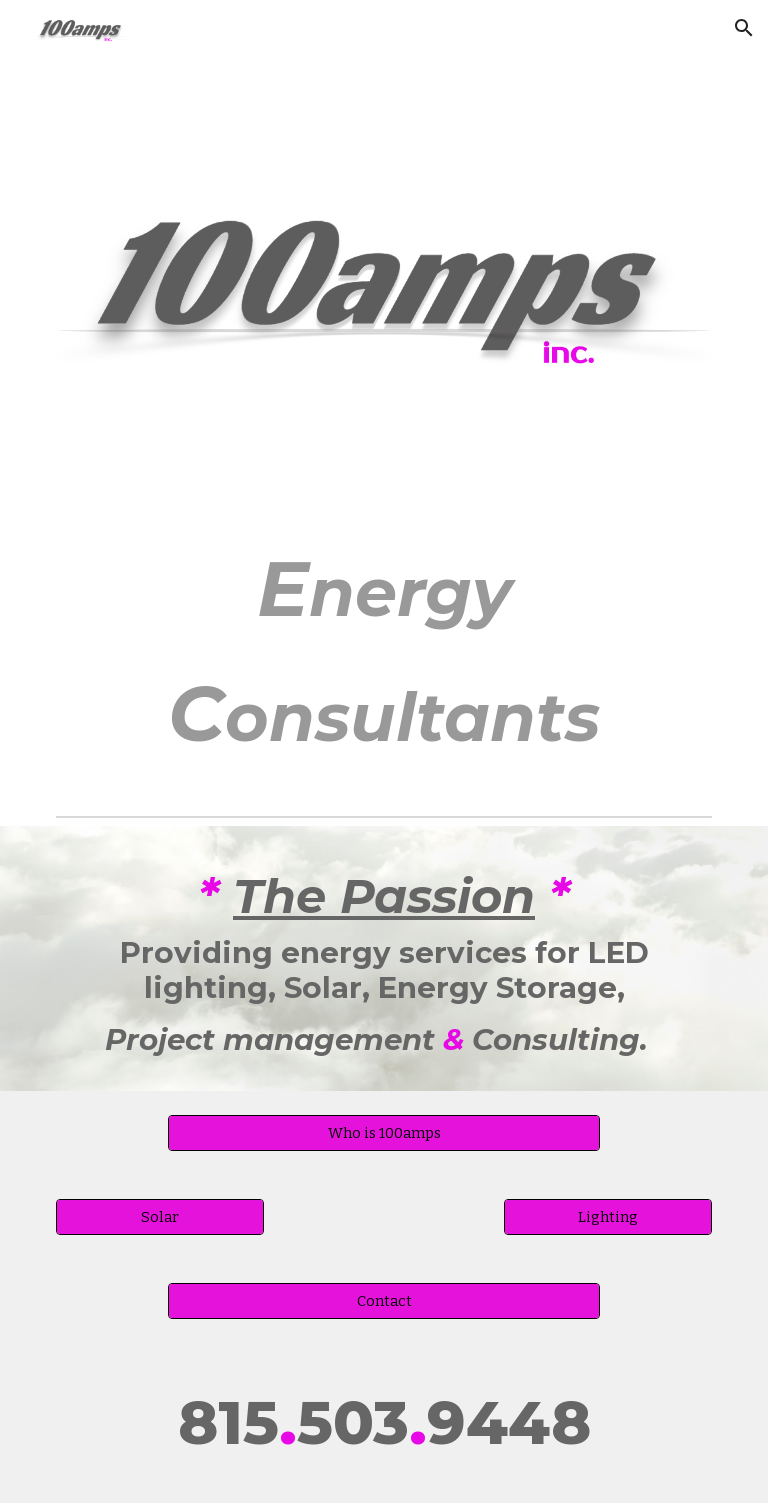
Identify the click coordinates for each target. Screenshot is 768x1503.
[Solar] (159, 1216)
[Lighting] (607, 1216)
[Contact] (383, 1300)
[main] (383, 650)
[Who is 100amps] (383, 1132)
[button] (744, 28)
